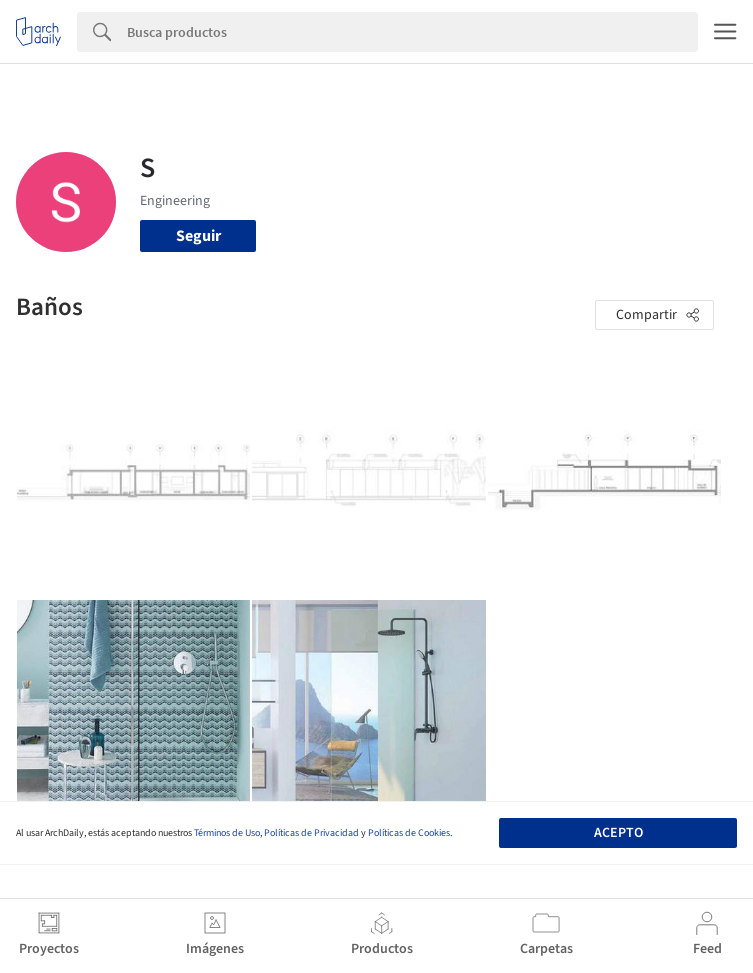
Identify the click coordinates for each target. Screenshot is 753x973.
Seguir (198, 236)
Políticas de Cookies (409, 833)
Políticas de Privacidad (311, 833)
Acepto (618, 833)
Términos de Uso (227, 833)
